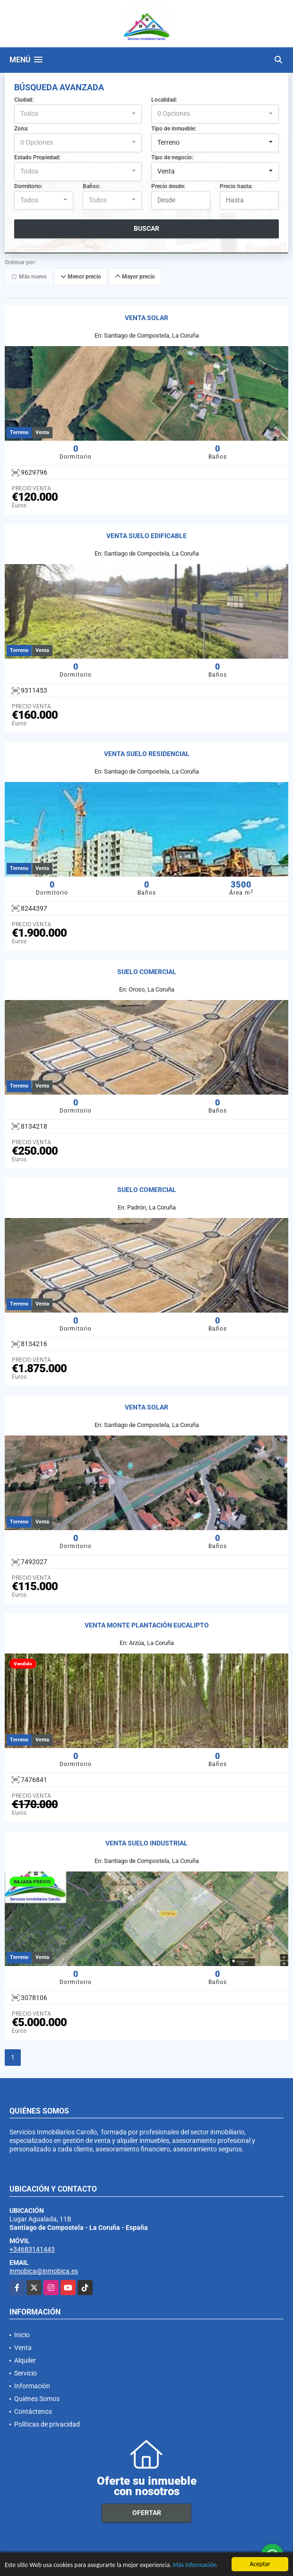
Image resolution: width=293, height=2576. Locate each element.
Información (32, 2386)
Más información (195, 2565)
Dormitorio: (28, 186)
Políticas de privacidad (47, 2424)
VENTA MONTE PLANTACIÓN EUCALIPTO (147, 1625)
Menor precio (80, 277)
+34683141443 (32, 2249)
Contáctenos (33, 2411)
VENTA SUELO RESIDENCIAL (147, 753)
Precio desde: (168, 186)
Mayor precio (135, 277)
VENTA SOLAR (146, 318)
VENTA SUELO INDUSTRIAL (146, 1843)
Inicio (22, 2335)
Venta (23, 2347)
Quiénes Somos (37, 2398)
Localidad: (164, 99)
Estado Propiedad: (37, 157)
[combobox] (78, 113)
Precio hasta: (236, 186)
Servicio (25, 2373)
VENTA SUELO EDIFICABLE (146, 536)
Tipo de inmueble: (173, 128)
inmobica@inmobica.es (43, 2271)
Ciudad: (24, 99)
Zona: (21, 128)
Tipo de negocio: (172, 157)
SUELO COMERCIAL (146, 971)
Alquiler (25, 2360)
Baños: (91, 186)
